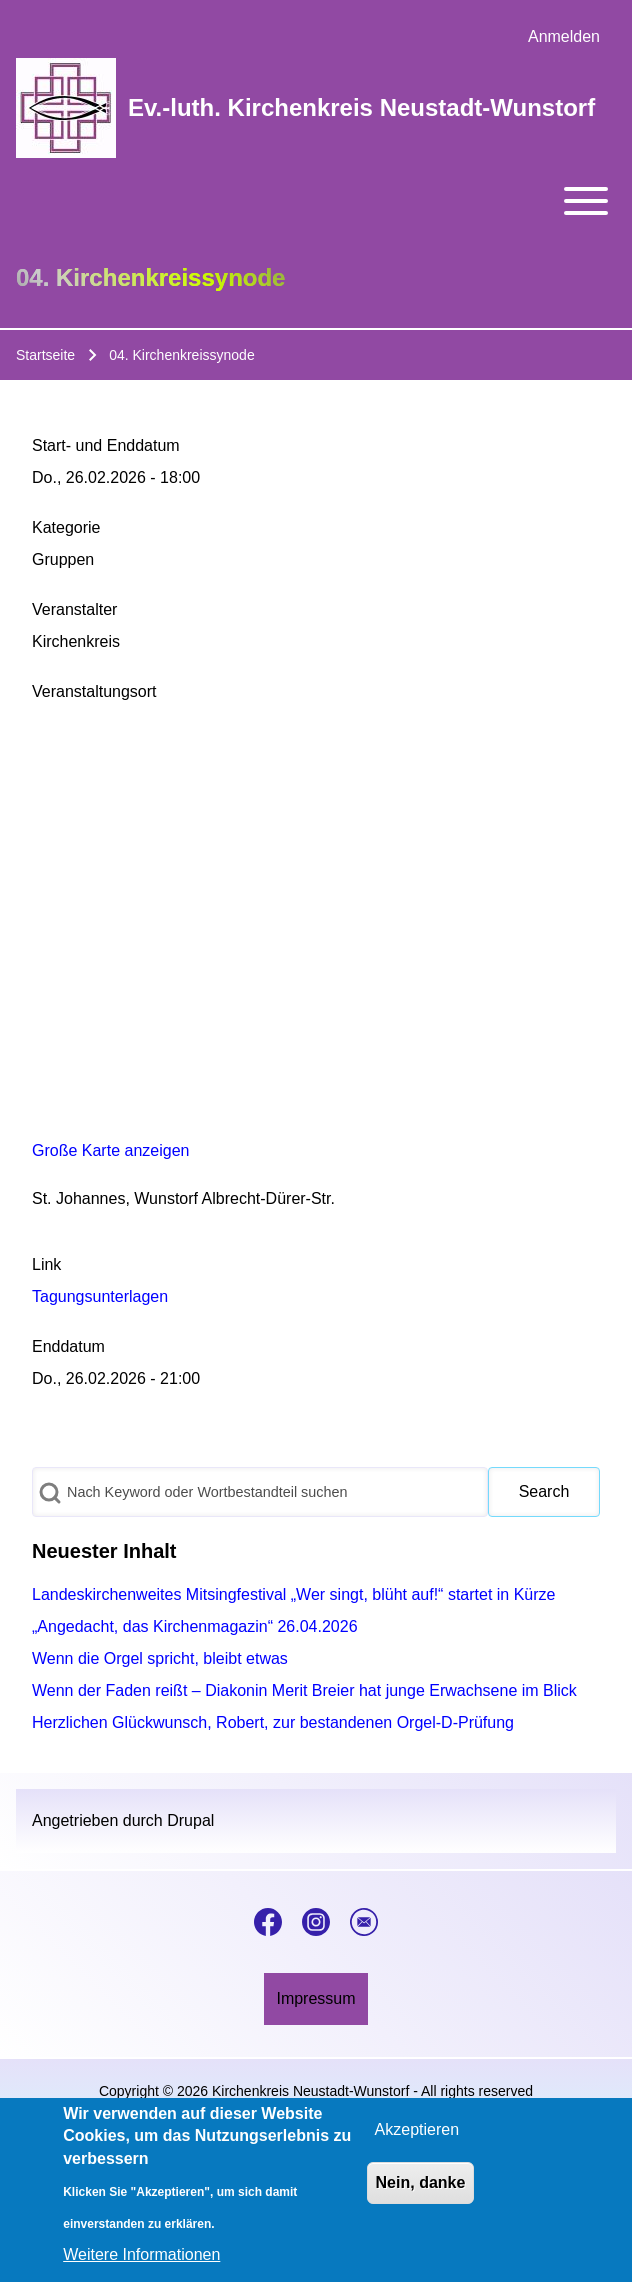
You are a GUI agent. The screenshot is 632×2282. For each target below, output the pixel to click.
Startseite (45, 355)
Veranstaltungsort (94, 691)
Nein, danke (421, 2182)
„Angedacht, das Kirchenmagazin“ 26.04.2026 (195, 1626)
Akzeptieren (417, 2129)
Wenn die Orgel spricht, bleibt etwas (160, 1658)
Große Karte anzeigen (110, 1150)
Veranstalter (74, 609)
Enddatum (68, 1346)
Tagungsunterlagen (100, 1296)
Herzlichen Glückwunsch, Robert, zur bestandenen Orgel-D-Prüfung (273, 1722)
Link (46, 1264)
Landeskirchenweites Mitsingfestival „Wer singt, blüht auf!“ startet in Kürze (294, 1594)
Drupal (190, 1820)
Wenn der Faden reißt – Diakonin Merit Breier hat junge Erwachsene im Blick (304, 1690)
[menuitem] (564, 37)
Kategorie (66, 527)
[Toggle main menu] (316, 201)
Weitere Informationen (141, 2254)
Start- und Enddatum (106, 445)
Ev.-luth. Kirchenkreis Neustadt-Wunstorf (361, 107)
